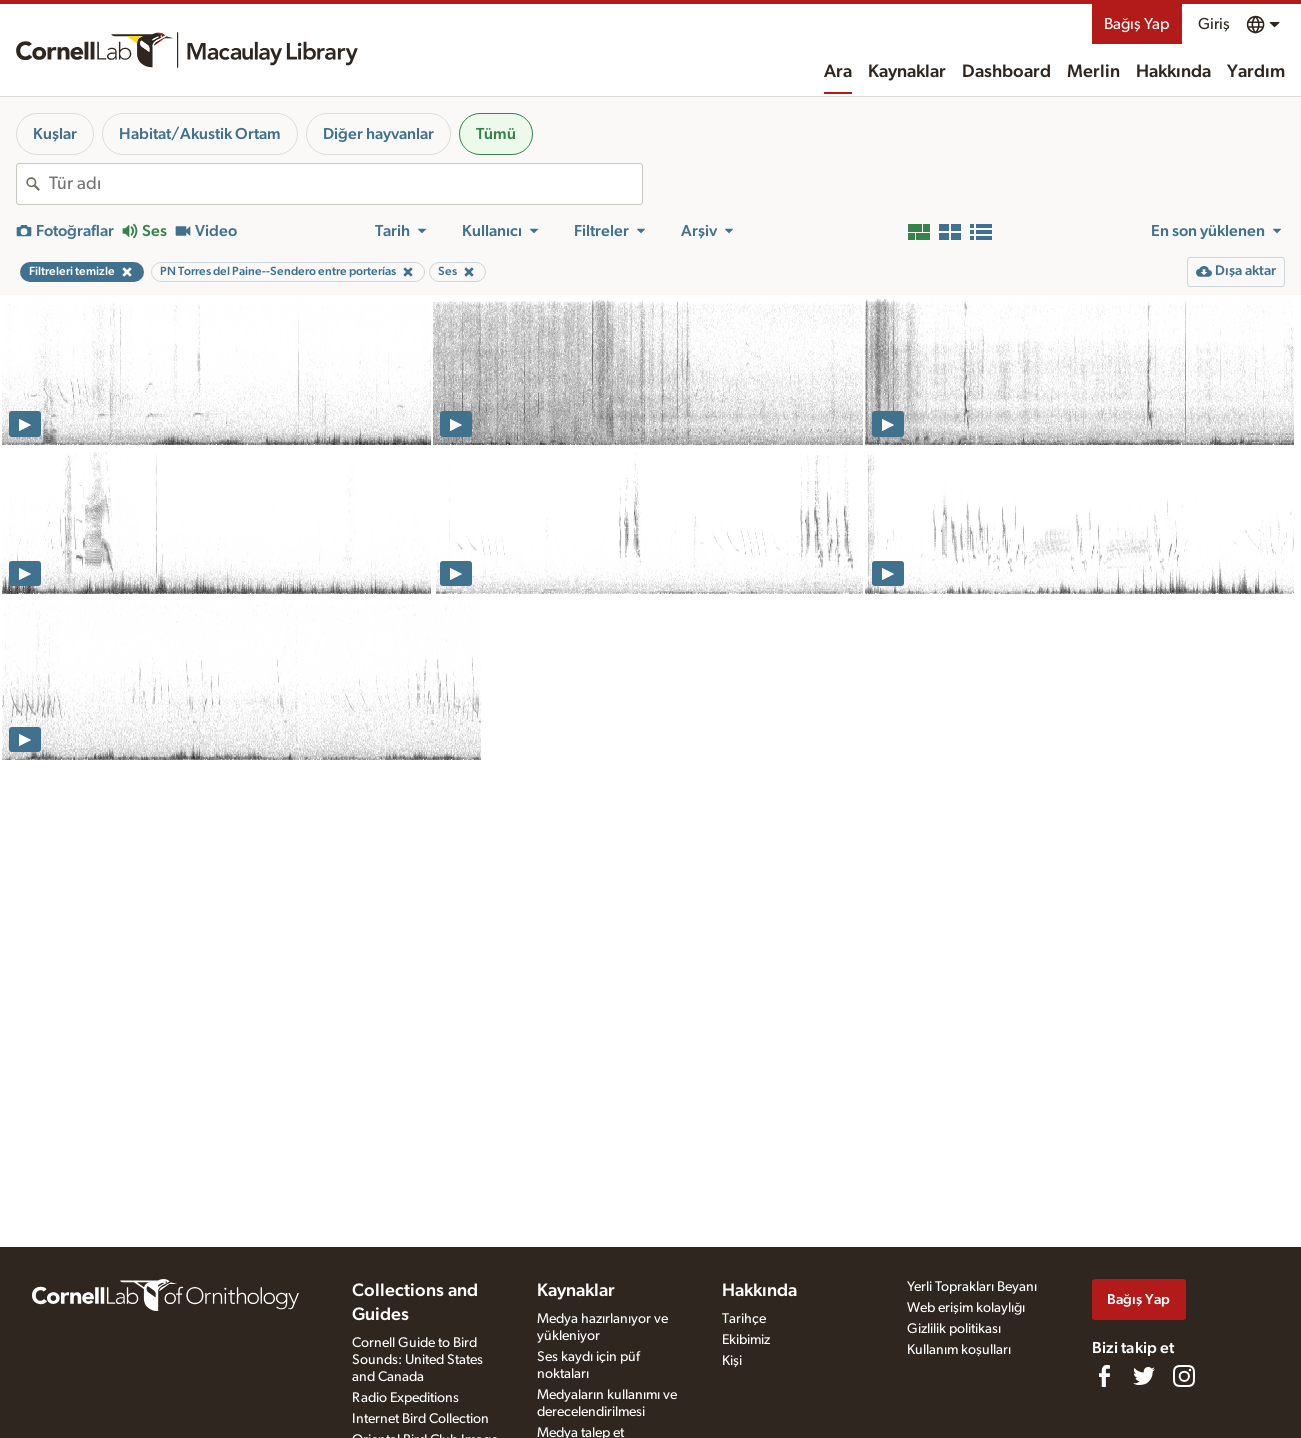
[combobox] (345, 184)
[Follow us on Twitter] (1144, 1376)
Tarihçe (744, 1319)
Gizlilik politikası (954, 1329)
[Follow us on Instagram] (1184, 1376)
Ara (838, 72)
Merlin (1093, 72)
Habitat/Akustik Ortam (200, 134)
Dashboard (1006, 72)
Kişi (732, 1361)
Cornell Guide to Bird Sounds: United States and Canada (417, 1360)
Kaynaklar (907, 72)
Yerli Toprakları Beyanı (972, 1287)
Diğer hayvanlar (378, 134)
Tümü (496, 134)
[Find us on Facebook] (1104, 1376)
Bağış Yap (1137, 24)
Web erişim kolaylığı (966, 1308)
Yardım (1256, 72)
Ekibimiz (746, 1340)
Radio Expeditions (405, 1398)
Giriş (1214, 24)
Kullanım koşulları (959, 1350)
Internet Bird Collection (420, 1419)
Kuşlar (55, 134)
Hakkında (1173, 72)
